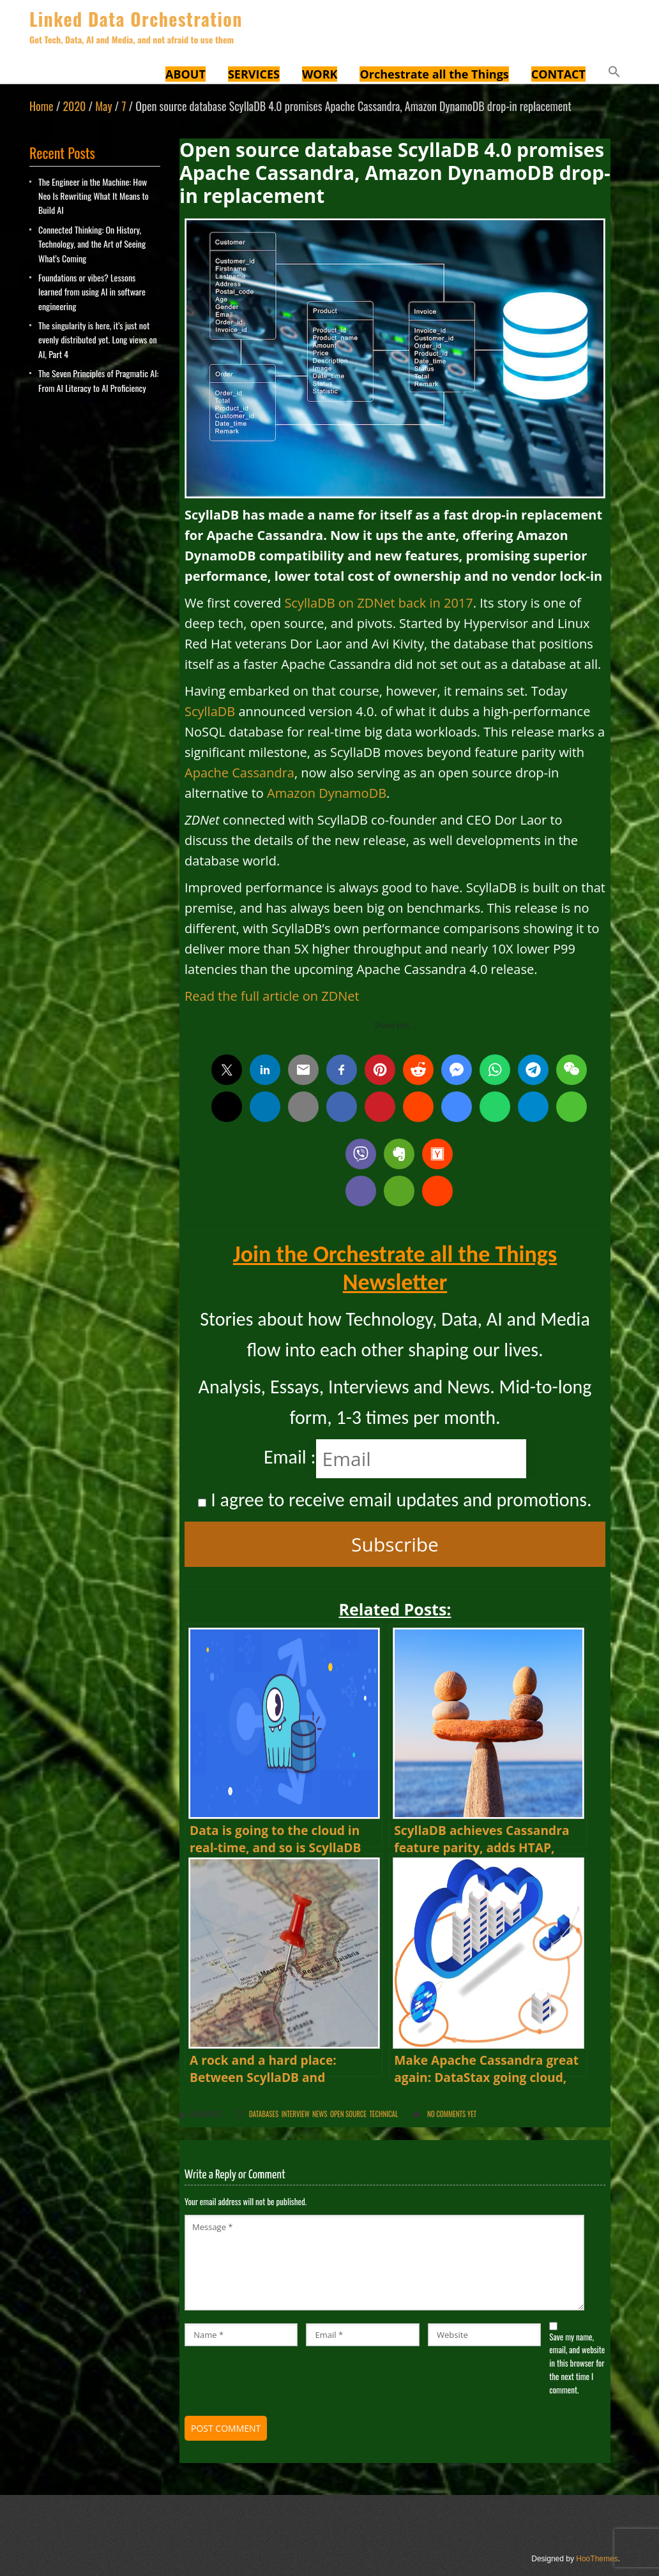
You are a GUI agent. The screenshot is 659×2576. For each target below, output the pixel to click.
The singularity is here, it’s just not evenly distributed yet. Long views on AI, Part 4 (97, 339)
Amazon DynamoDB (326, 793)
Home (41, 106)
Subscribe (395, 1544)
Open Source (348, 2114)
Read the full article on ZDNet (272, 996)
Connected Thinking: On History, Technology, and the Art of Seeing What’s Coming (92, 244)
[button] (614, 73)
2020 (74, 106)
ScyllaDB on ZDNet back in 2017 (378, 602)
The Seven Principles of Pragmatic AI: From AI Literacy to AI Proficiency (98, 380)
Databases (263, 2114)
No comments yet (451, 2114)
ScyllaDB (210, 711)
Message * (384, 2262)
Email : (290, 1457)
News (320, 2114)
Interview (296, 2114)
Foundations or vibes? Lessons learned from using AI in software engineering (92, 292)
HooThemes (596, 2558)
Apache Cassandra (239, 772)
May (103, 106)
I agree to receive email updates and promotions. (394, 1499)
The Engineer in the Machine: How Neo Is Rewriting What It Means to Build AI (93, 196)
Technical (384, 2114)
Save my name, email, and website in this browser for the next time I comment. (577, 2363)
